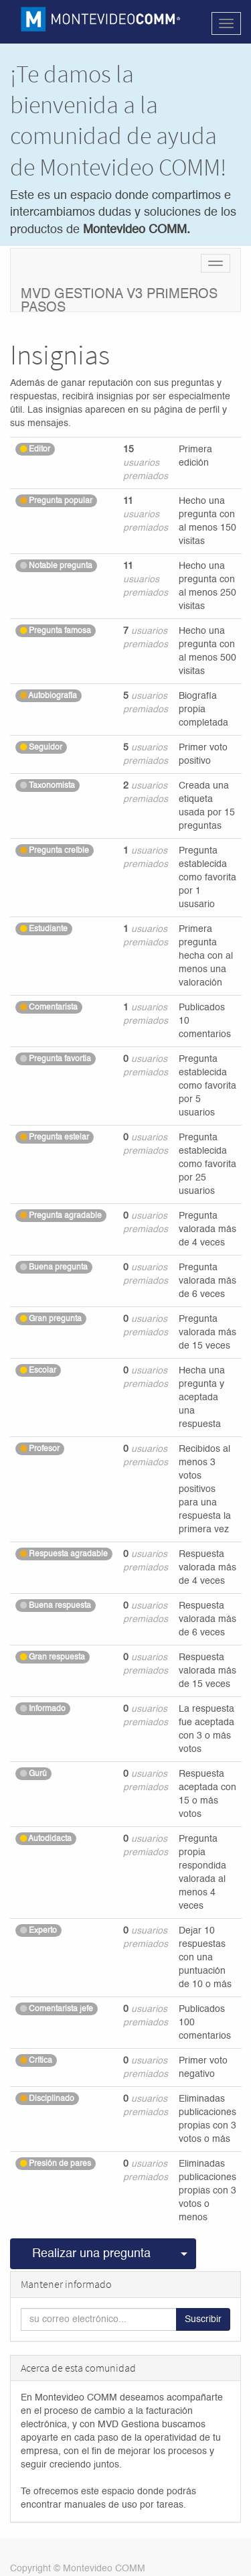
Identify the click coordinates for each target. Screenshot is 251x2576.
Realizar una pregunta (91, 2254)
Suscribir (203, 2319)
